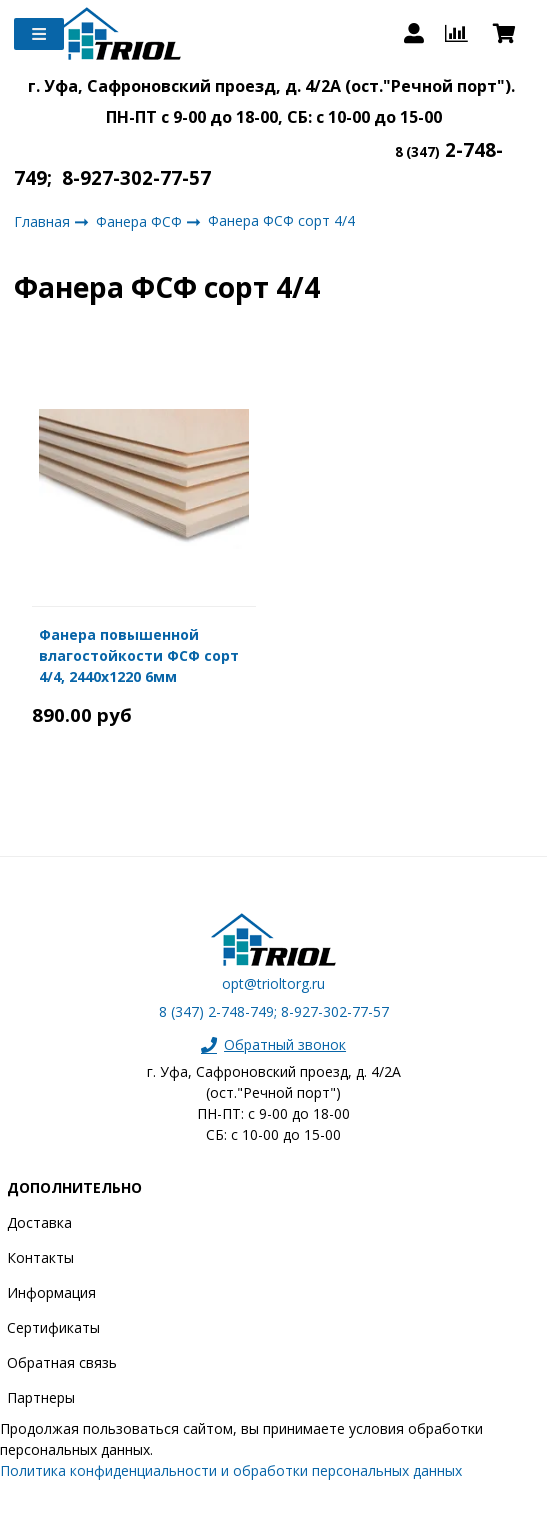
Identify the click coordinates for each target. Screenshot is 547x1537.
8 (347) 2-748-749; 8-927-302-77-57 (274, 1011)
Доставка (39, 1222)
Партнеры (41, 1397)
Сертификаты (53, 1327)
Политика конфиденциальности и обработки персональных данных (231, 1470)
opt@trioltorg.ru (273, 983)
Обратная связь (62, 1362)
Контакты (40, 1257)
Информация (51, 1292)
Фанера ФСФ (141, 221)
